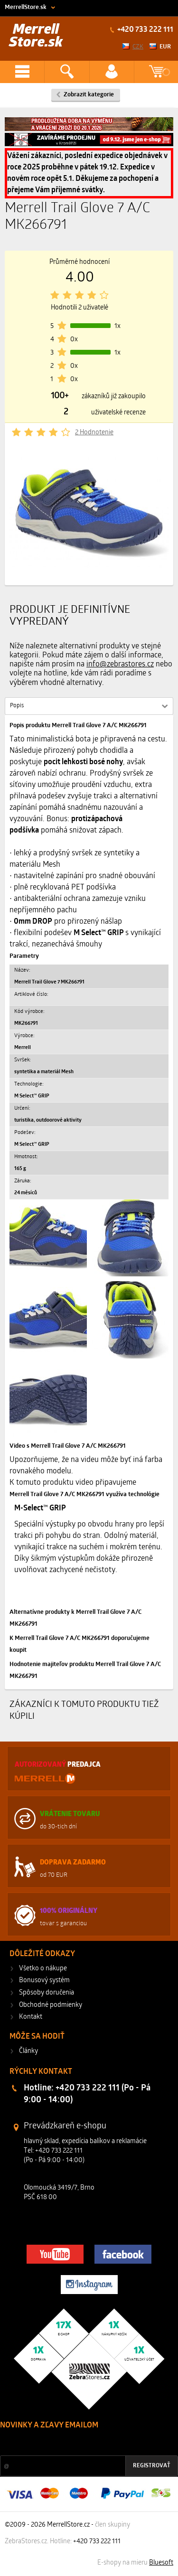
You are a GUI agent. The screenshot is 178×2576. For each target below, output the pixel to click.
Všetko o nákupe (43, 1968)
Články (28, 2051)
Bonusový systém (44, 1980)
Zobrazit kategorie (89, 95)
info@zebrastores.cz (120, 664)
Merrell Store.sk (36, 36)
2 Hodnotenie (94, 432)
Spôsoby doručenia (46, 1992)
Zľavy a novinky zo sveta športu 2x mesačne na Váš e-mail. (82, 2443)
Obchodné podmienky (50, 2005)
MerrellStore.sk (26, 7)
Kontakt (30, 2017)
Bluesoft (161, 2563)
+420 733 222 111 (144, 30)
